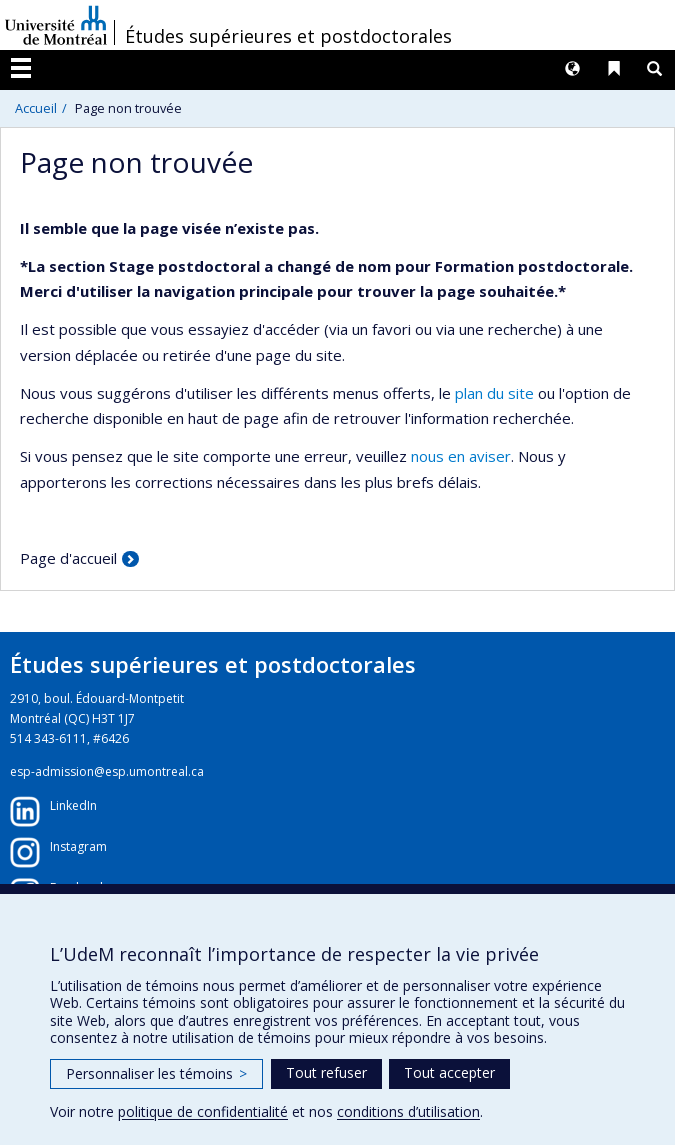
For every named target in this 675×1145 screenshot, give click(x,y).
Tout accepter (449, 1072)
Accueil (36, 108)
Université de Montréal (56, 25)
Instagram (78, 846)
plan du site (494, 393)
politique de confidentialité (203, 1111)
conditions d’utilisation (408, 1111)
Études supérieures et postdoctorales (288, 36)
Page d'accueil (68, 558)
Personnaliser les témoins (156, 1073)
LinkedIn (73, 805)
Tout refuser (326, 1072)
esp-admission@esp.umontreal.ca (107, 771)
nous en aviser (461, 456)
